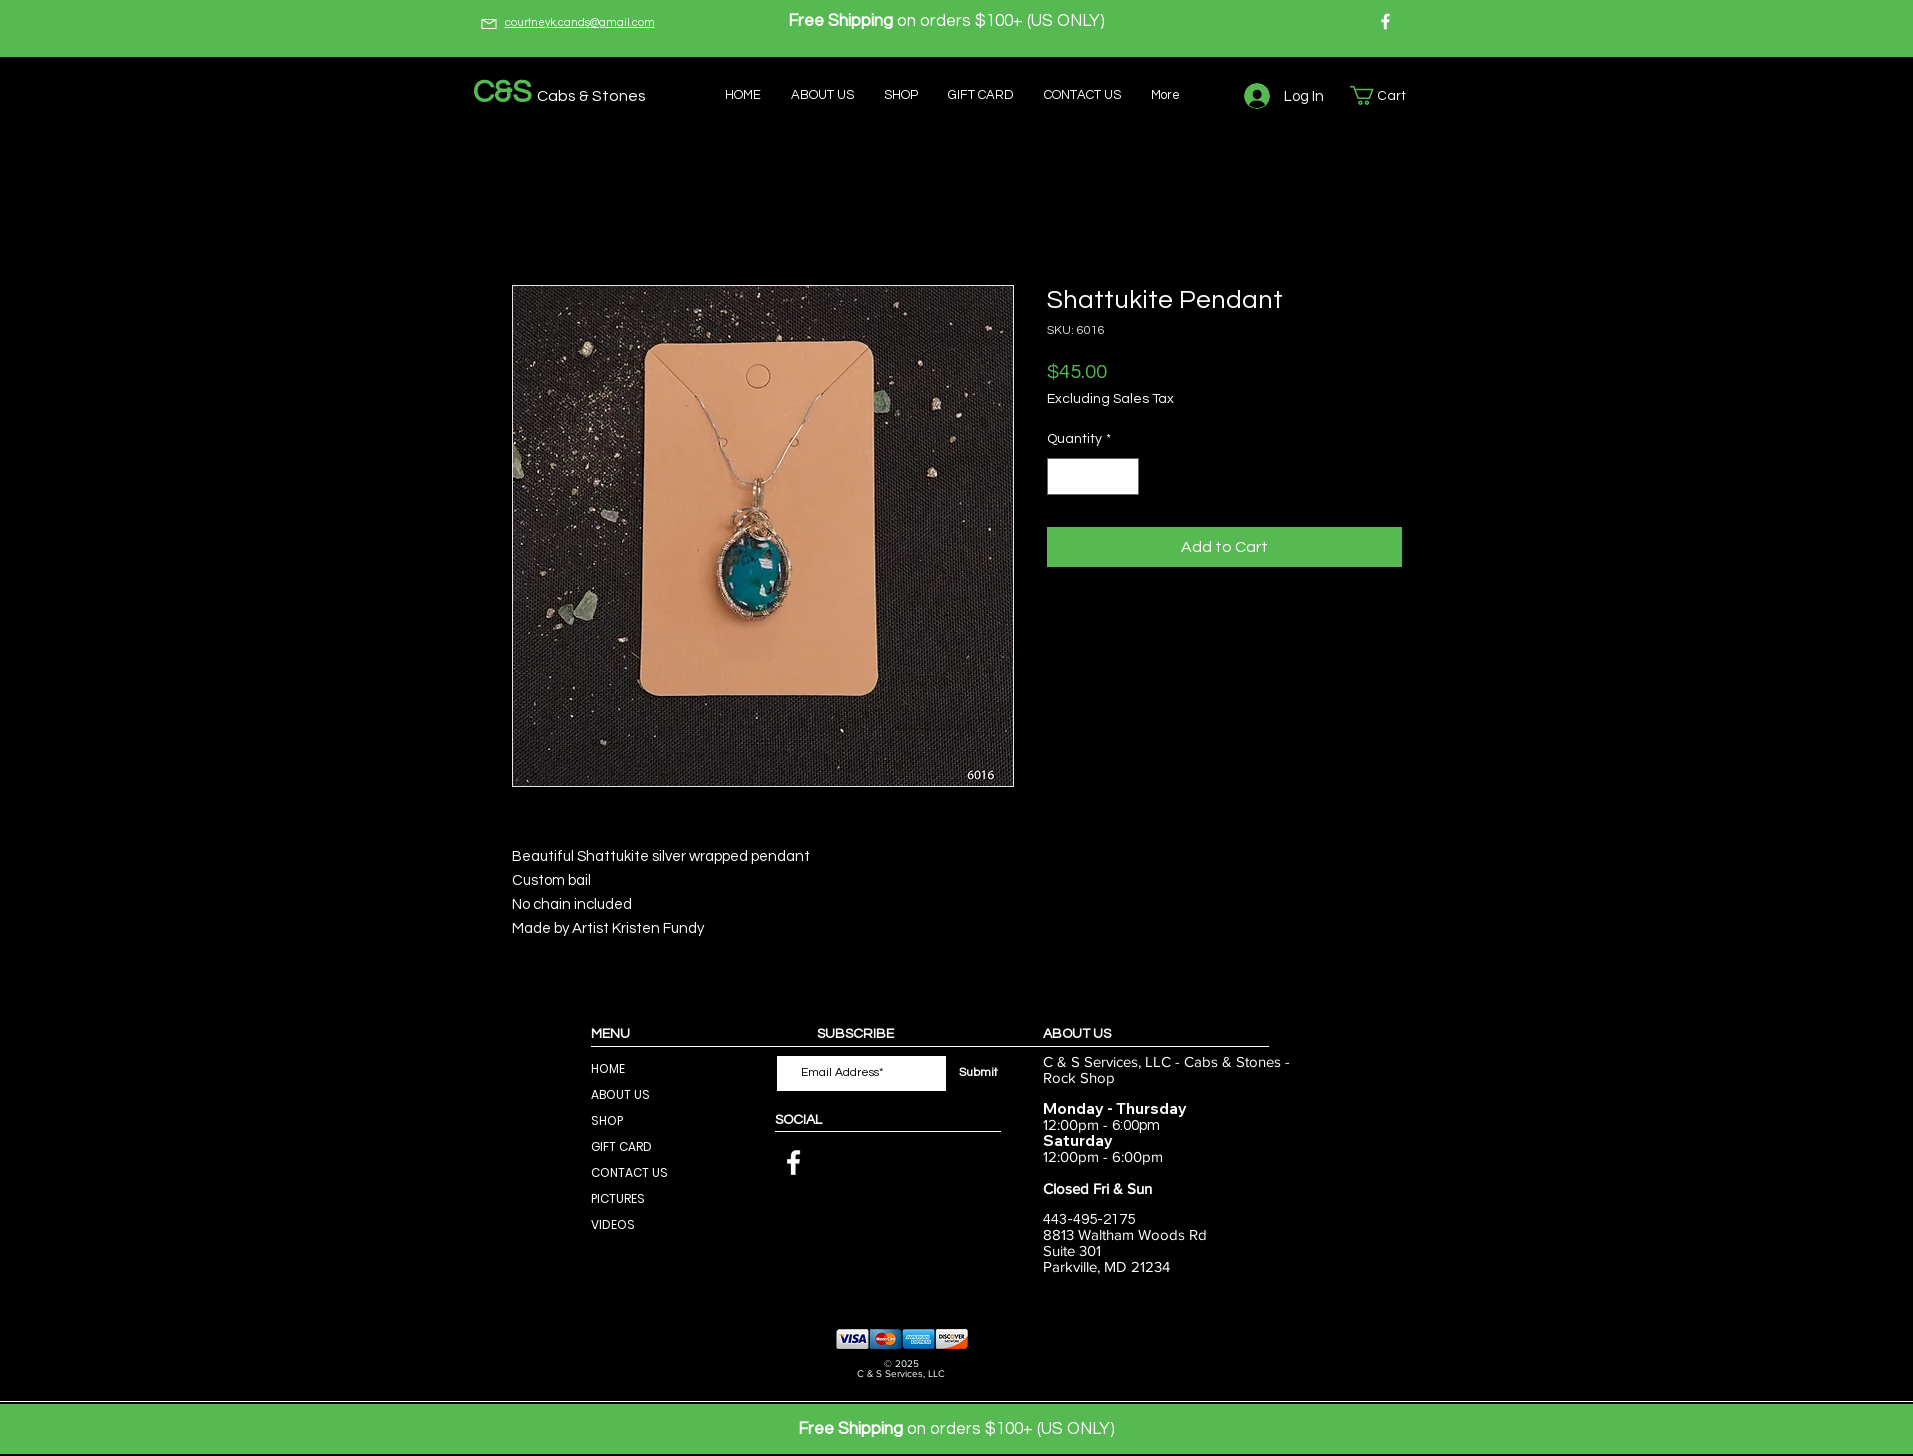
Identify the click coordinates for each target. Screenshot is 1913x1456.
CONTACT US (629, 1172)
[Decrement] (1062, 476)
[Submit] (979, 1073)
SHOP (607, 1120)
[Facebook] (1385, 21)
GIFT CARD (621, 1146)
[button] (1388, 95)
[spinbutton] (1093, 476)
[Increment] (1123, 476)
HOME (608, 1068)
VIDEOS (613, 1224)
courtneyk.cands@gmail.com (580, 22)
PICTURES (618, 1198)
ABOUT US (620, 1094)
